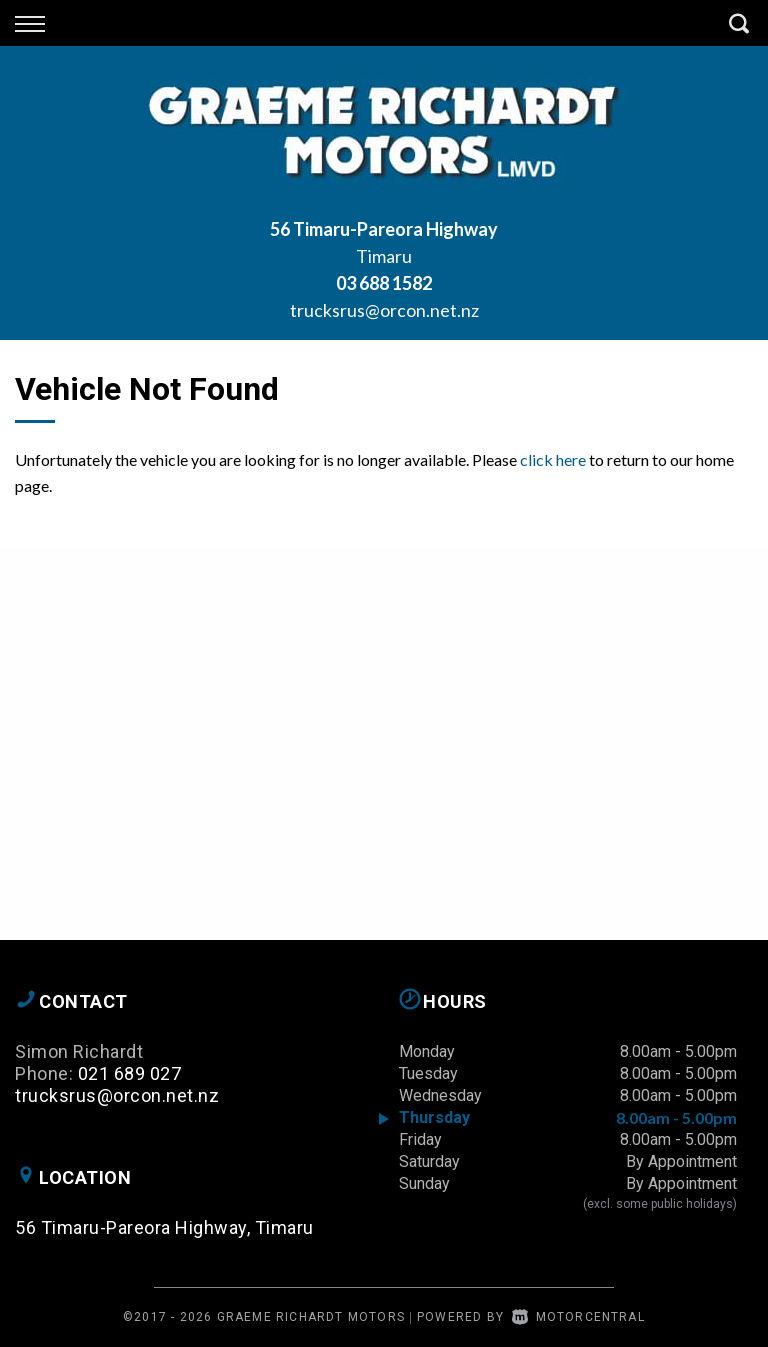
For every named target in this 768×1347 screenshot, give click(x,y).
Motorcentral (578, 1317)
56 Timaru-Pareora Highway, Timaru (164, 1227)
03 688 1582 (384, 283)
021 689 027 (130, 1073)
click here (553, 459)
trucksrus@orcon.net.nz (384, 310)
